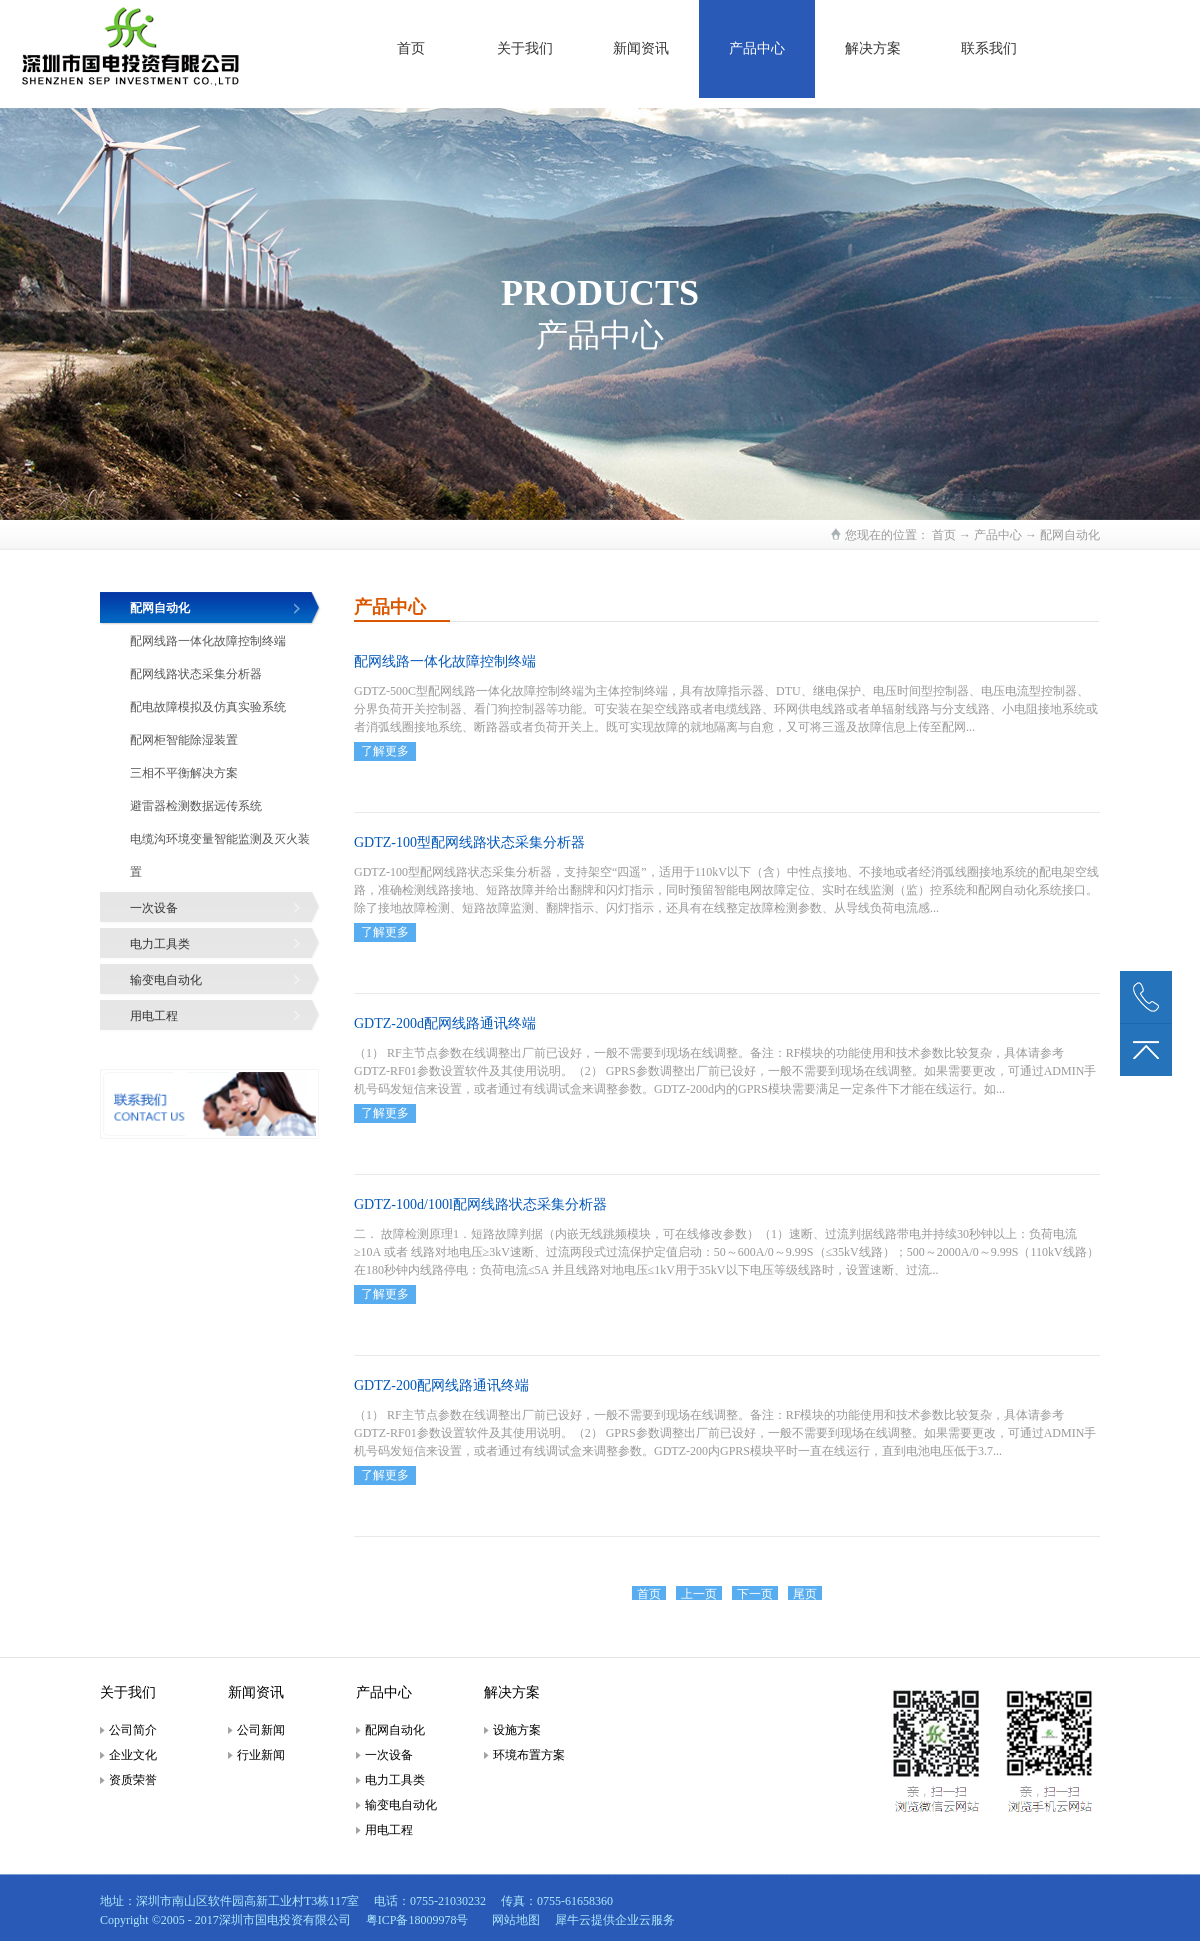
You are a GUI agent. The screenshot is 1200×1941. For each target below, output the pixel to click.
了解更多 (385, 751)
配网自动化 (1070, 535)
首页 (411, 48)
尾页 (805, 1594)
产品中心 (998, 535)
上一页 (699, 1594)
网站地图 (513, 1920)
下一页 (755, 1594)
